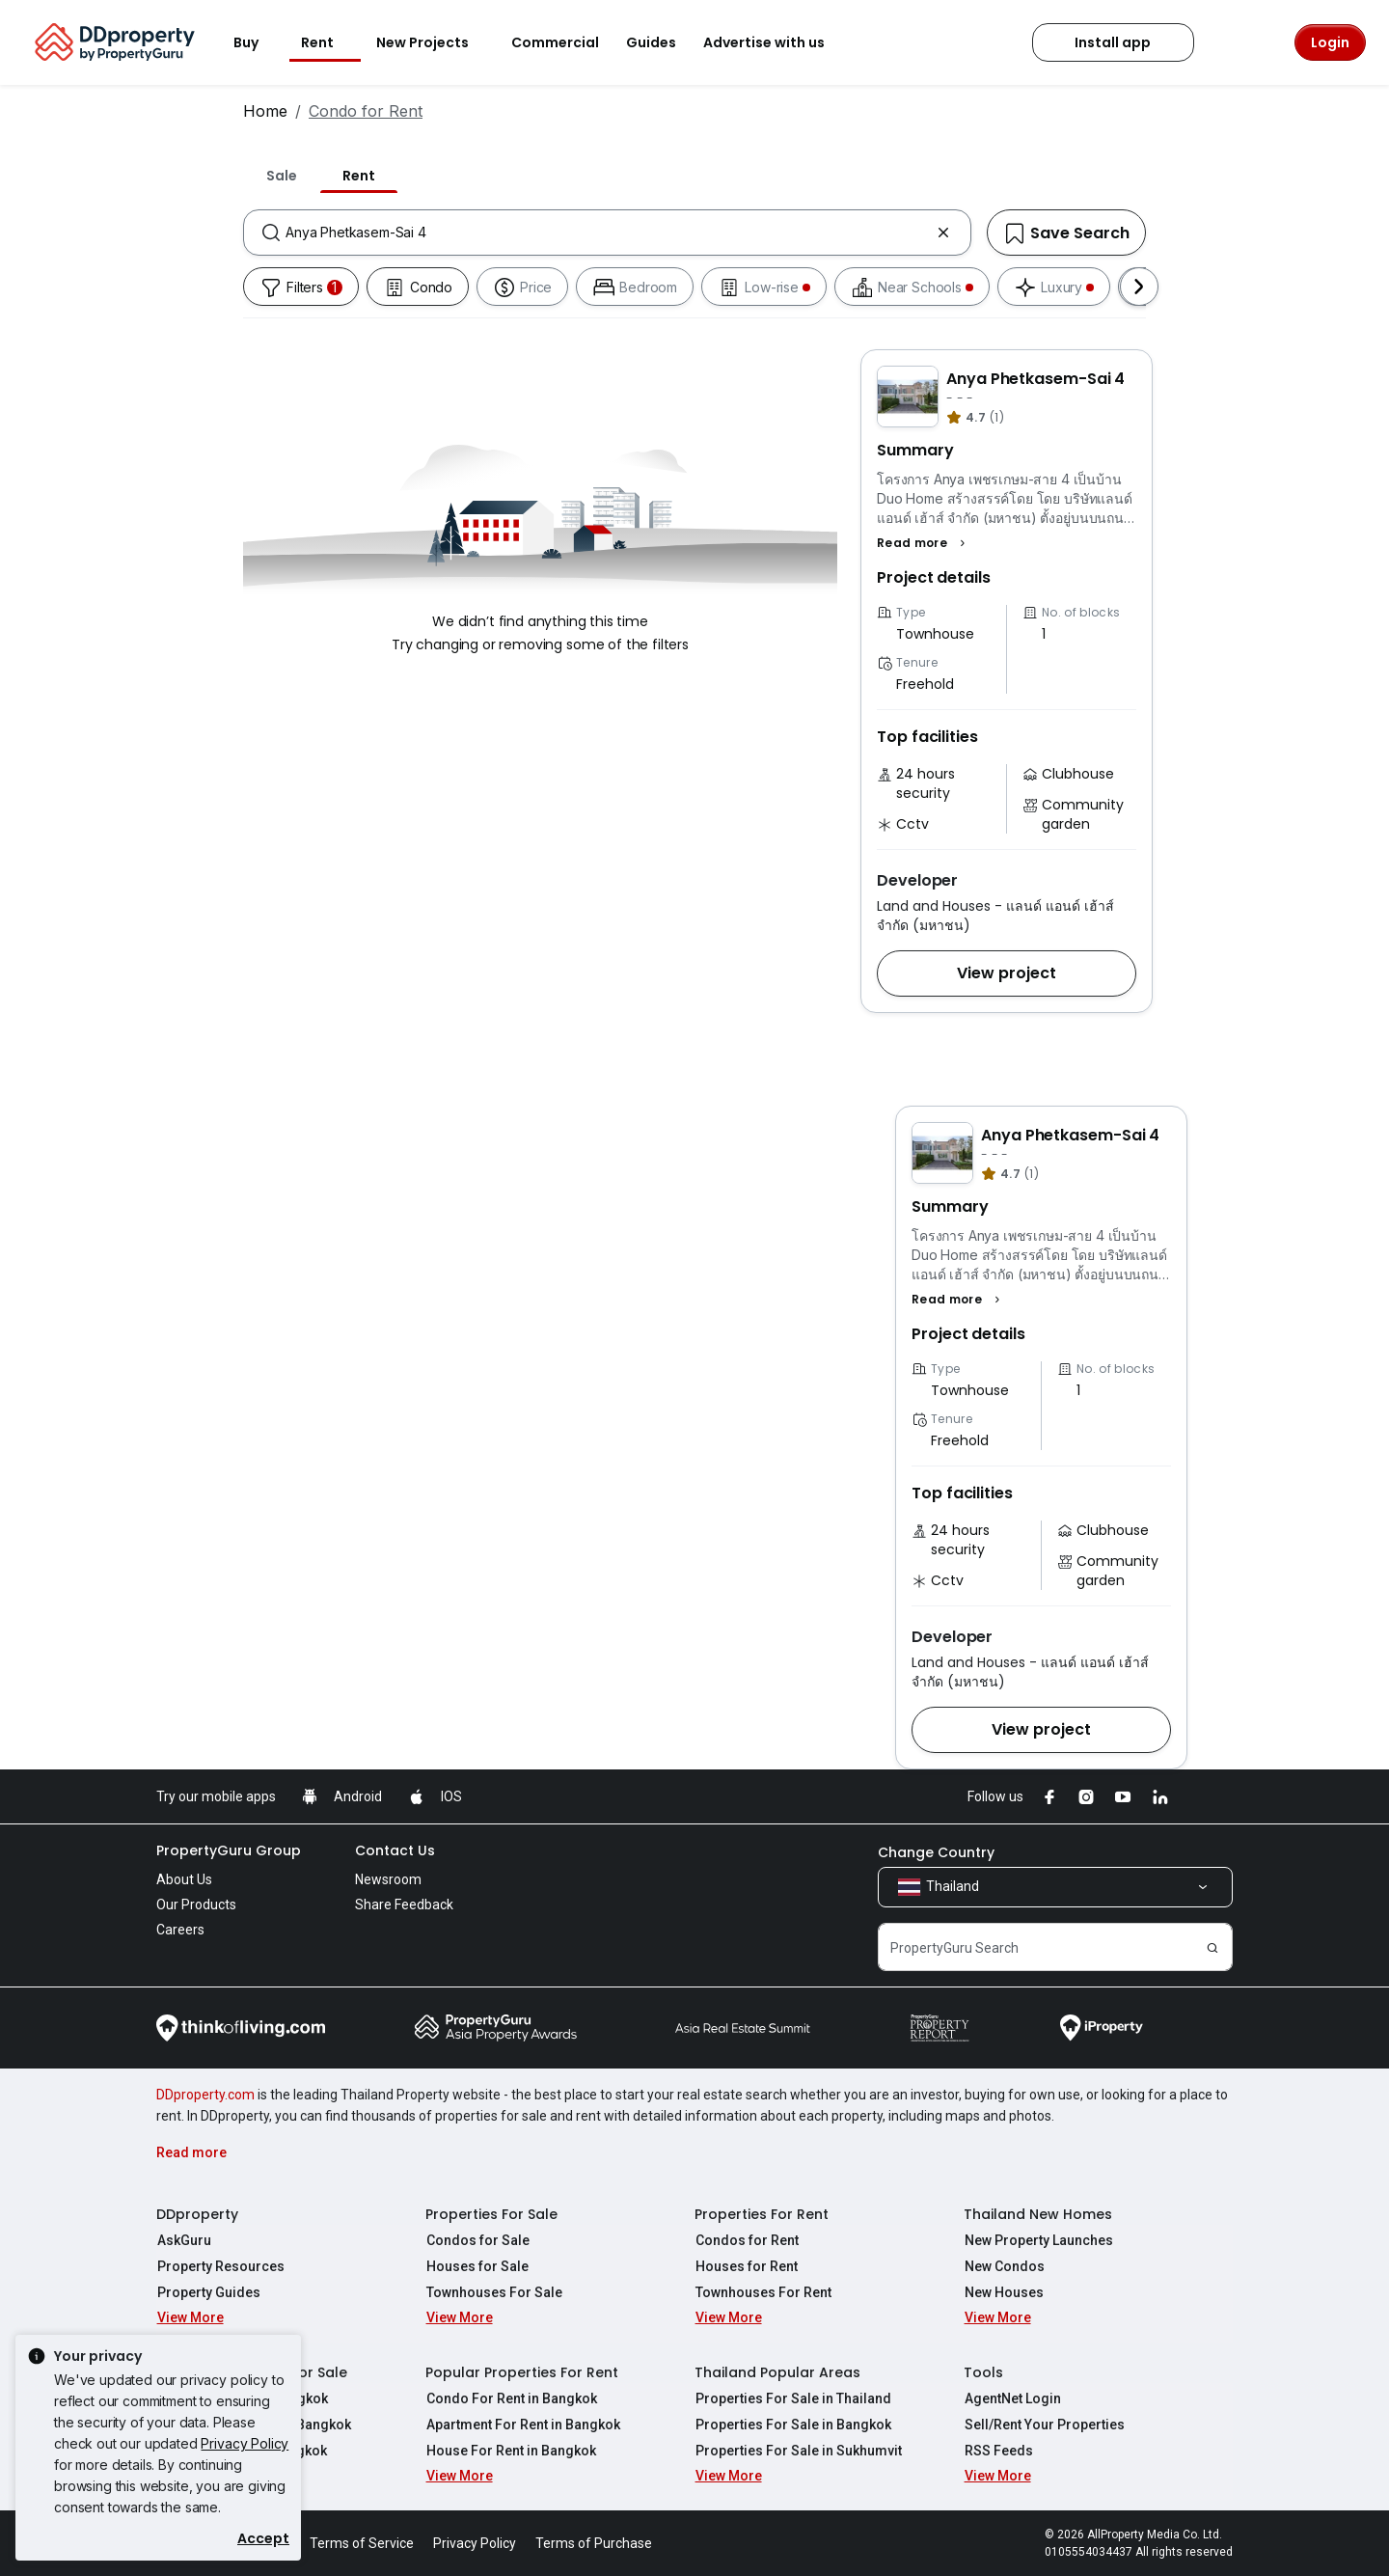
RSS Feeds (998, 2450)
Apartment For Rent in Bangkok (522, 2424)
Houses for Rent (745, 2266)
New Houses (1003, 2292)
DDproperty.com (205, 2094)
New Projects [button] (434, 42)
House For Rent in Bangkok (510, 2450)
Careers (180, 1929)
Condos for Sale (477, 2240)
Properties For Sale (491, 2214)
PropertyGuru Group (228, 1850)
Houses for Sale (476, 2266)
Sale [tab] (281, 175)
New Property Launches (1038, 2240)
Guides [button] (651, 42)
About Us (184, 1879)
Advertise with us (775, 42)
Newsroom (388, 1879)
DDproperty (197, 2214)
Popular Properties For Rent (521, 2372)
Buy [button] (257, 42)
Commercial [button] (555, 42)
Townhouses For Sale (493, 2292)
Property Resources (220, 2266)
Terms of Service (362, 2543)
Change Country (936, 1852)
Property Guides (207, 2292)
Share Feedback (404, 1904)
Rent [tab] (358, 175)
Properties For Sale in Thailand (792, 2398)
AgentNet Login (1012, 2398)
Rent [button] (329, 42)
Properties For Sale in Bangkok (792, 2424)
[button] (923, 543)
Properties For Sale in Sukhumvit (797, 2450)
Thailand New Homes (1038, 2214)
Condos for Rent (746, 2240)
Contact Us (395, 1850)
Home (265, 111)
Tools (983, 2372)
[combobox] (607, 232)
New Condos (1004, 2266)
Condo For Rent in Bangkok (510, 2398)
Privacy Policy (244, 2443)
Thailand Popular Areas (777, 2372)
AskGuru (183, 2240)
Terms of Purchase (593, 2543)
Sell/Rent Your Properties (1044, 2424)
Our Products (196, 1904)
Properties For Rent (761, 2214)
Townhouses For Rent (762, 2292)
